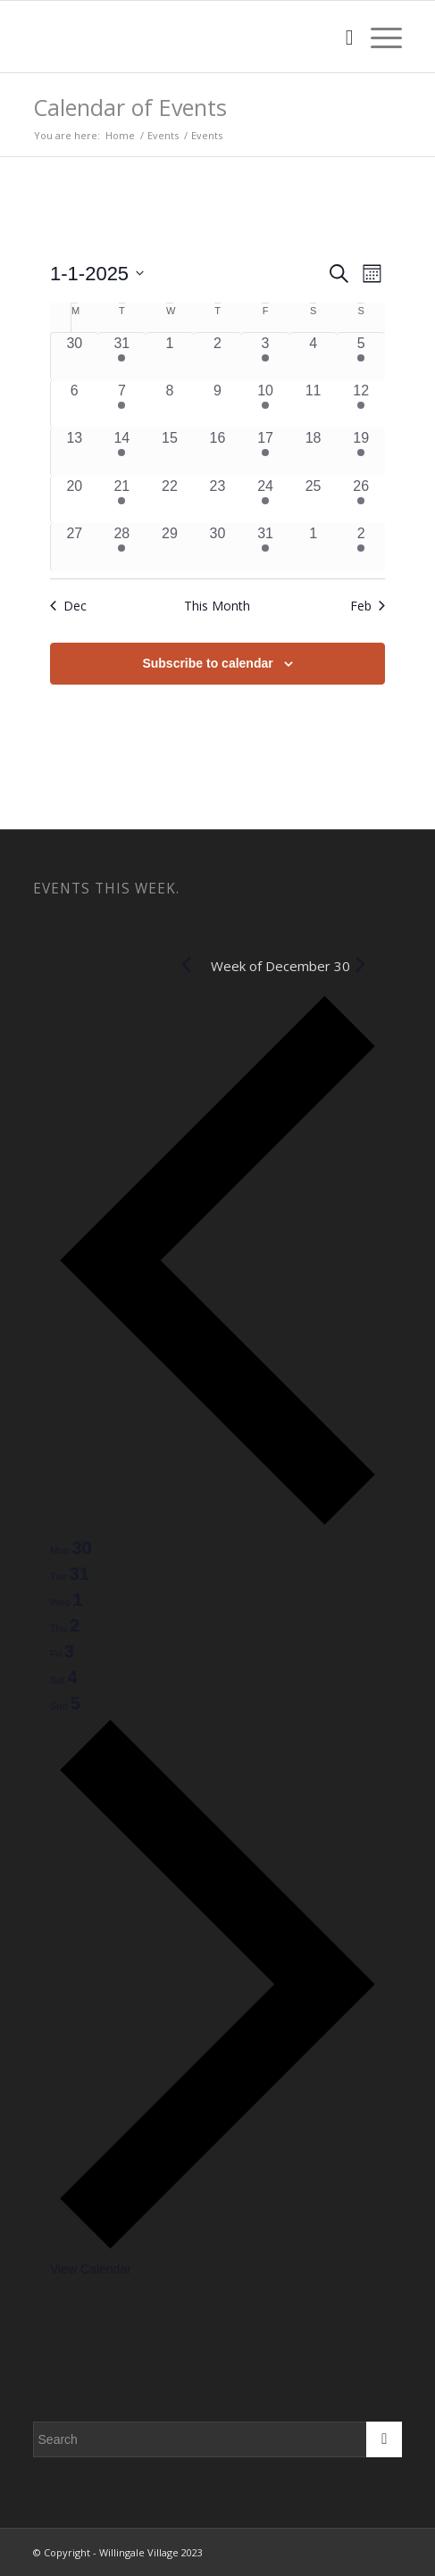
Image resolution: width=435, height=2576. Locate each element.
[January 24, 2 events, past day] (265, 500)
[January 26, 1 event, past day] (361, 500)
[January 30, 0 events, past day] (218, 547)
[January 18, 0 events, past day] (313, 452)
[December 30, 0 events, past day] (74, 356)
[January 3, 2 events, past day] (265, 356)
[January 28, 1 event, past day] (122, 547)
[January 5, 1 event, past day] (361, 356)
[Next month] (361, 965)
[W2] (181, 36)
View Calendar (90, 2269)
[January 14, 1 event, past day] (122, 452)
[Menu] (377, 36)
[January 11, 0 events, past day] (313, 404)
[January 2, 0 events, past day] (218, 356)
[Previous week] (217, 1523)
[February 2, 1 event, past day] (361, 547)
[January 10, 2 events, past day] (265, 404)
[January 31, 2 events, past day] (265, 547)
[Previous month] (186, 965)
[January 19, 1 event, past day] (361, 452)
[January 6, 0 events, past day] (74, 404)
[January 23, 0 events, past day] (218, 500)
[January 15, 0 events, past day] (170, 452)
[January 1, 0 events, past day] (170, 356)
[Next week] (217, 2247)
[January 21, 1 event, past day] (122, 500)
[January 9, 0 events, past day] (218, 404)
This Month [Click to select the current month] (217, 605)
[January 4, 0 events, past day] (313, 356)
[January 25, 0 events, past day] (313, 500)
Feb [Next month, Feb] (367, 605)
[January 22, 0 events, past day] (170, 500)
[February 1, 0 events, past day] (313, 547)
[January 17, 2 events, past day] (265, 452)
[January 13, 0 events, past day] (74, 452)
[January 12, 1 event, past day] (361, 404)
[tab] (71, 1547)
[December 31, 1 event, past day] (122, 356)
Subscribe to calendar (207, 663)
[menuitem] (341, 36)
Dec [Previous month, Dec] (68, 605)
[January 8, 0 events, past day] (170, 404)
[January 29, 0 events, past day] (170, 547)
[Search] (341, 36)
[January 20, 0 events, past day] (74, 500)
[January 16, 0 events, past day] (218, 452)
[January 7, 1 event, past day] (122, 404)
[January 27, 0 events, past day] (74, 547)
